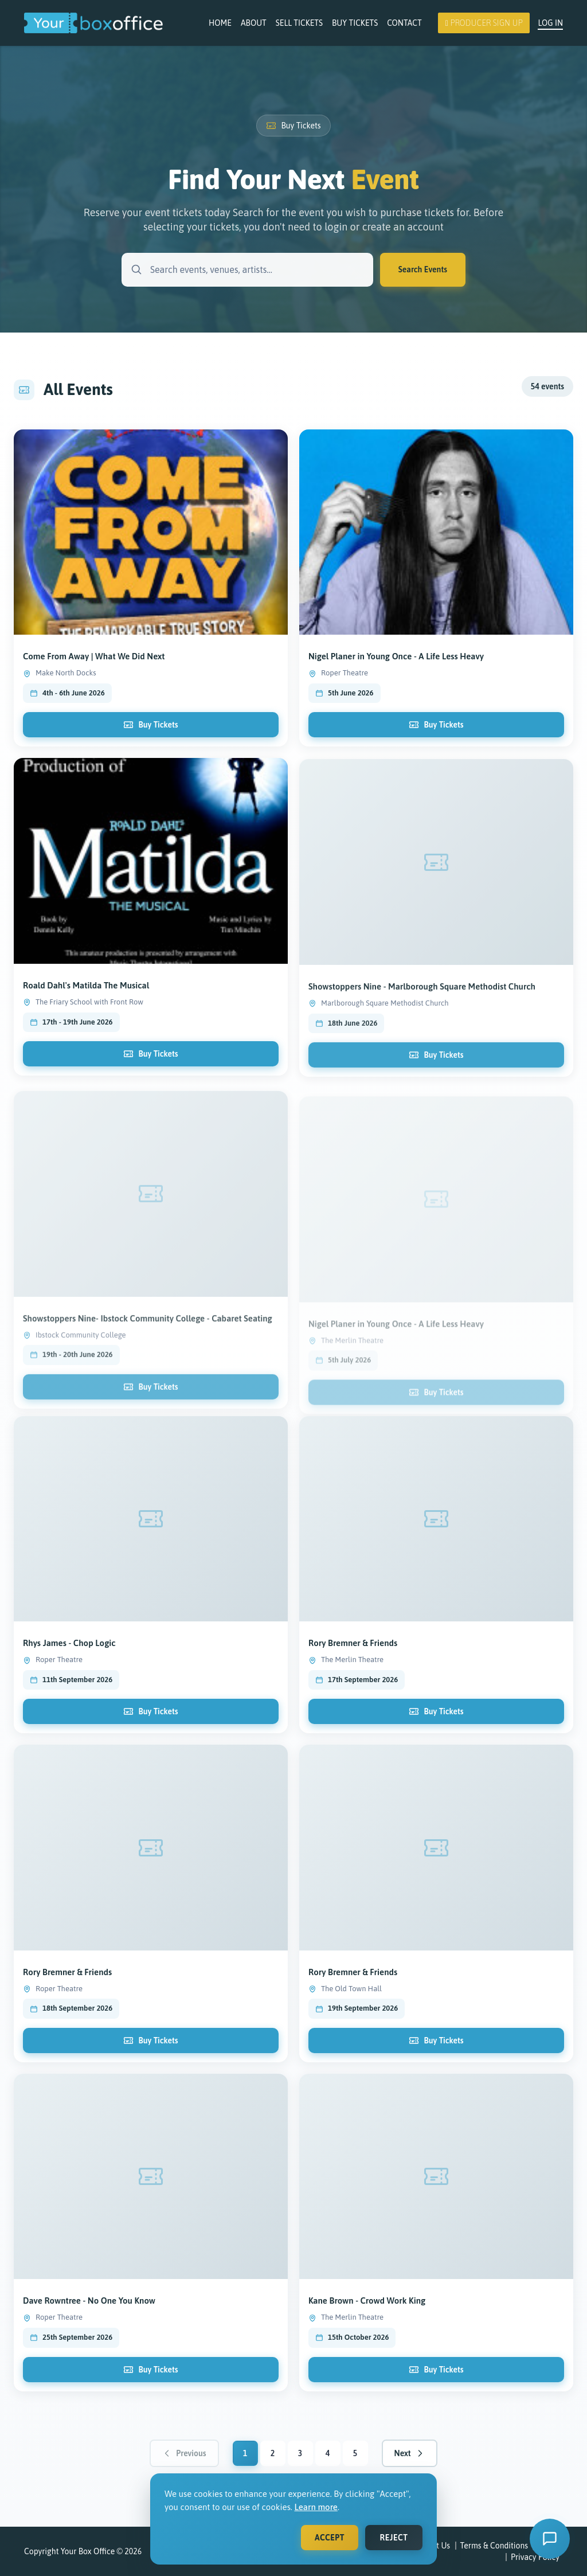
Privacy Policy (535, 2557)
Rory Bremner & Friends (352, 1653)
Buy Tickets (355, 23)
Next (409, 2453)
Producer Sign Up (484, 23)
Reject (394, 2537)
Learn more (316, 2507)
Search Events (422, 269)
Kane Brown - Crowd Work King (366, 2310)
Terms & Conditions (494, 2545)
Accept (330, 2537)
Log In (550, 23)
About (254, 23)
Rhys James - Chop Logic (69, 1653)
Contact (404, 23)
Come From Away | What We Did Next (94, 666)
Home (220, 23)
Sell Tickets (299, 23)
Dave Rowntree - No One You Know (89, 2310)
